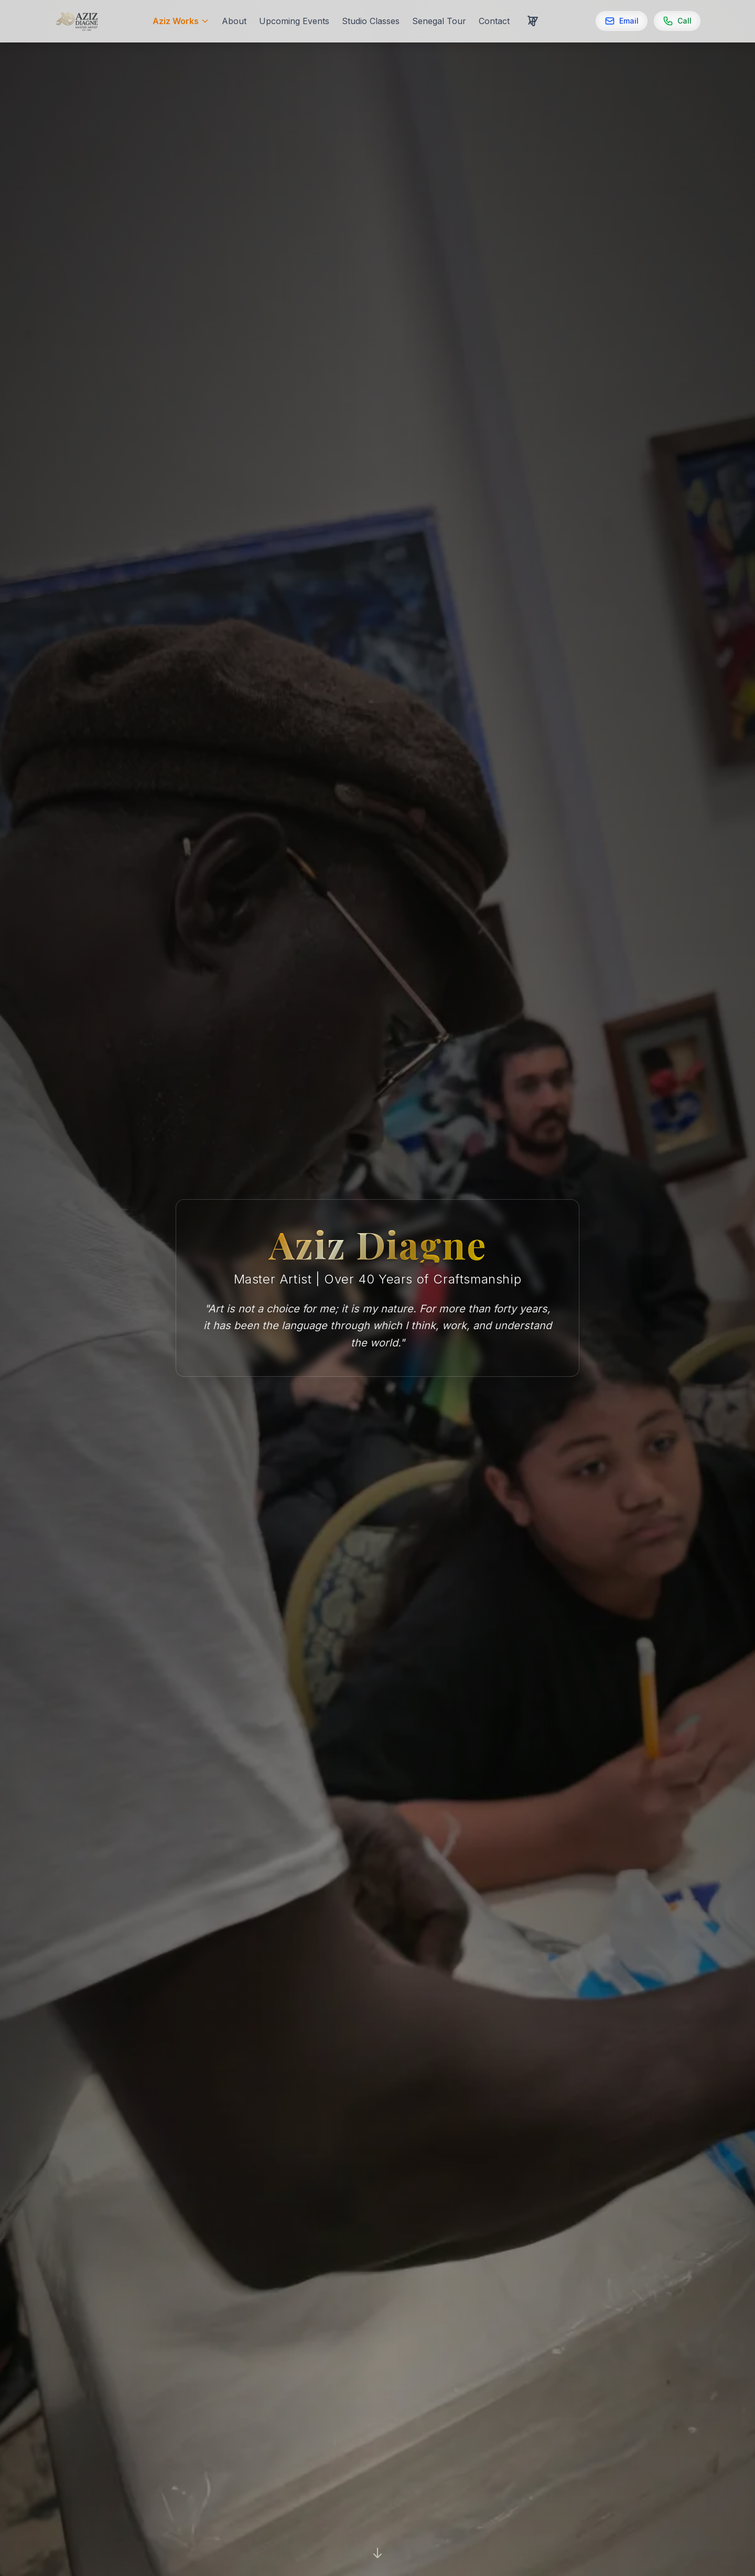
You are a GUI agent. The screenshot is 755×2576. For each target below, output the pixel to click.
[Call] (677, 21)
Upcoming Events (294, 21)
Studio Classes (371, 21)
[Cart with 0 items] (532, 20)
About (234, 21)
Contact (494, 21)
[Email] (622, 21)
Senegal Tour (439, 21)
